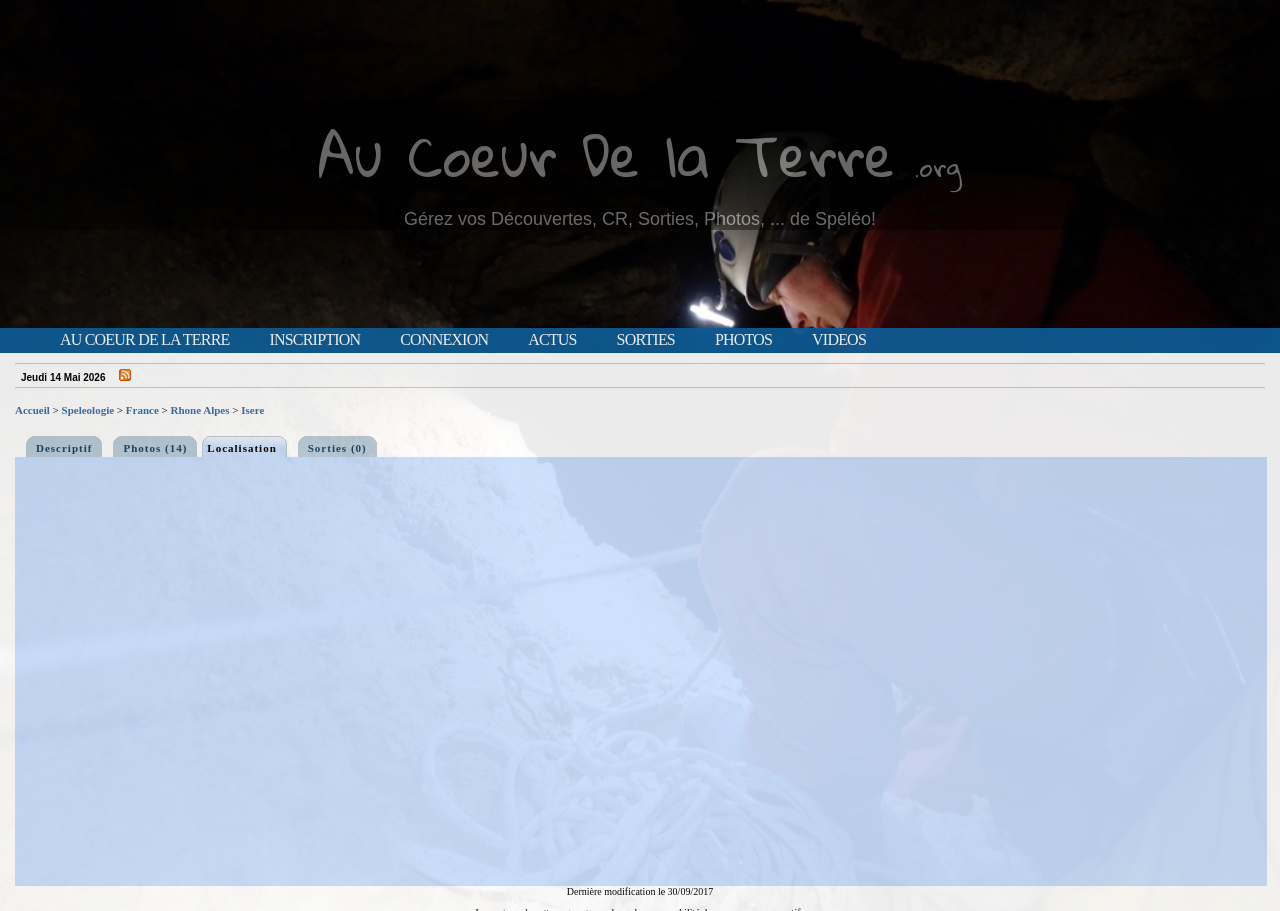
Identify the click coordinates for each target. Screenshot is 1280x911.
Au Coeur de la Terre (144, 340)
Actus (552, 340)
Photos (743, 340)
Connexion (444, 340)
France (142, 410)
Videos (839, 340)
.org (938, 166)
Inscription (314, 340)
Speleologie (88, 410)
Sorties (646, 340)
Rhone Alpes (200, 410)
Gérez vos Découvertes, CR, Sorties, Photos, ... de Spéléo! (640, 219)
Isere (252, 410)
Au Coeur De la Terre (606, 154)
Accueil (32, 410)
